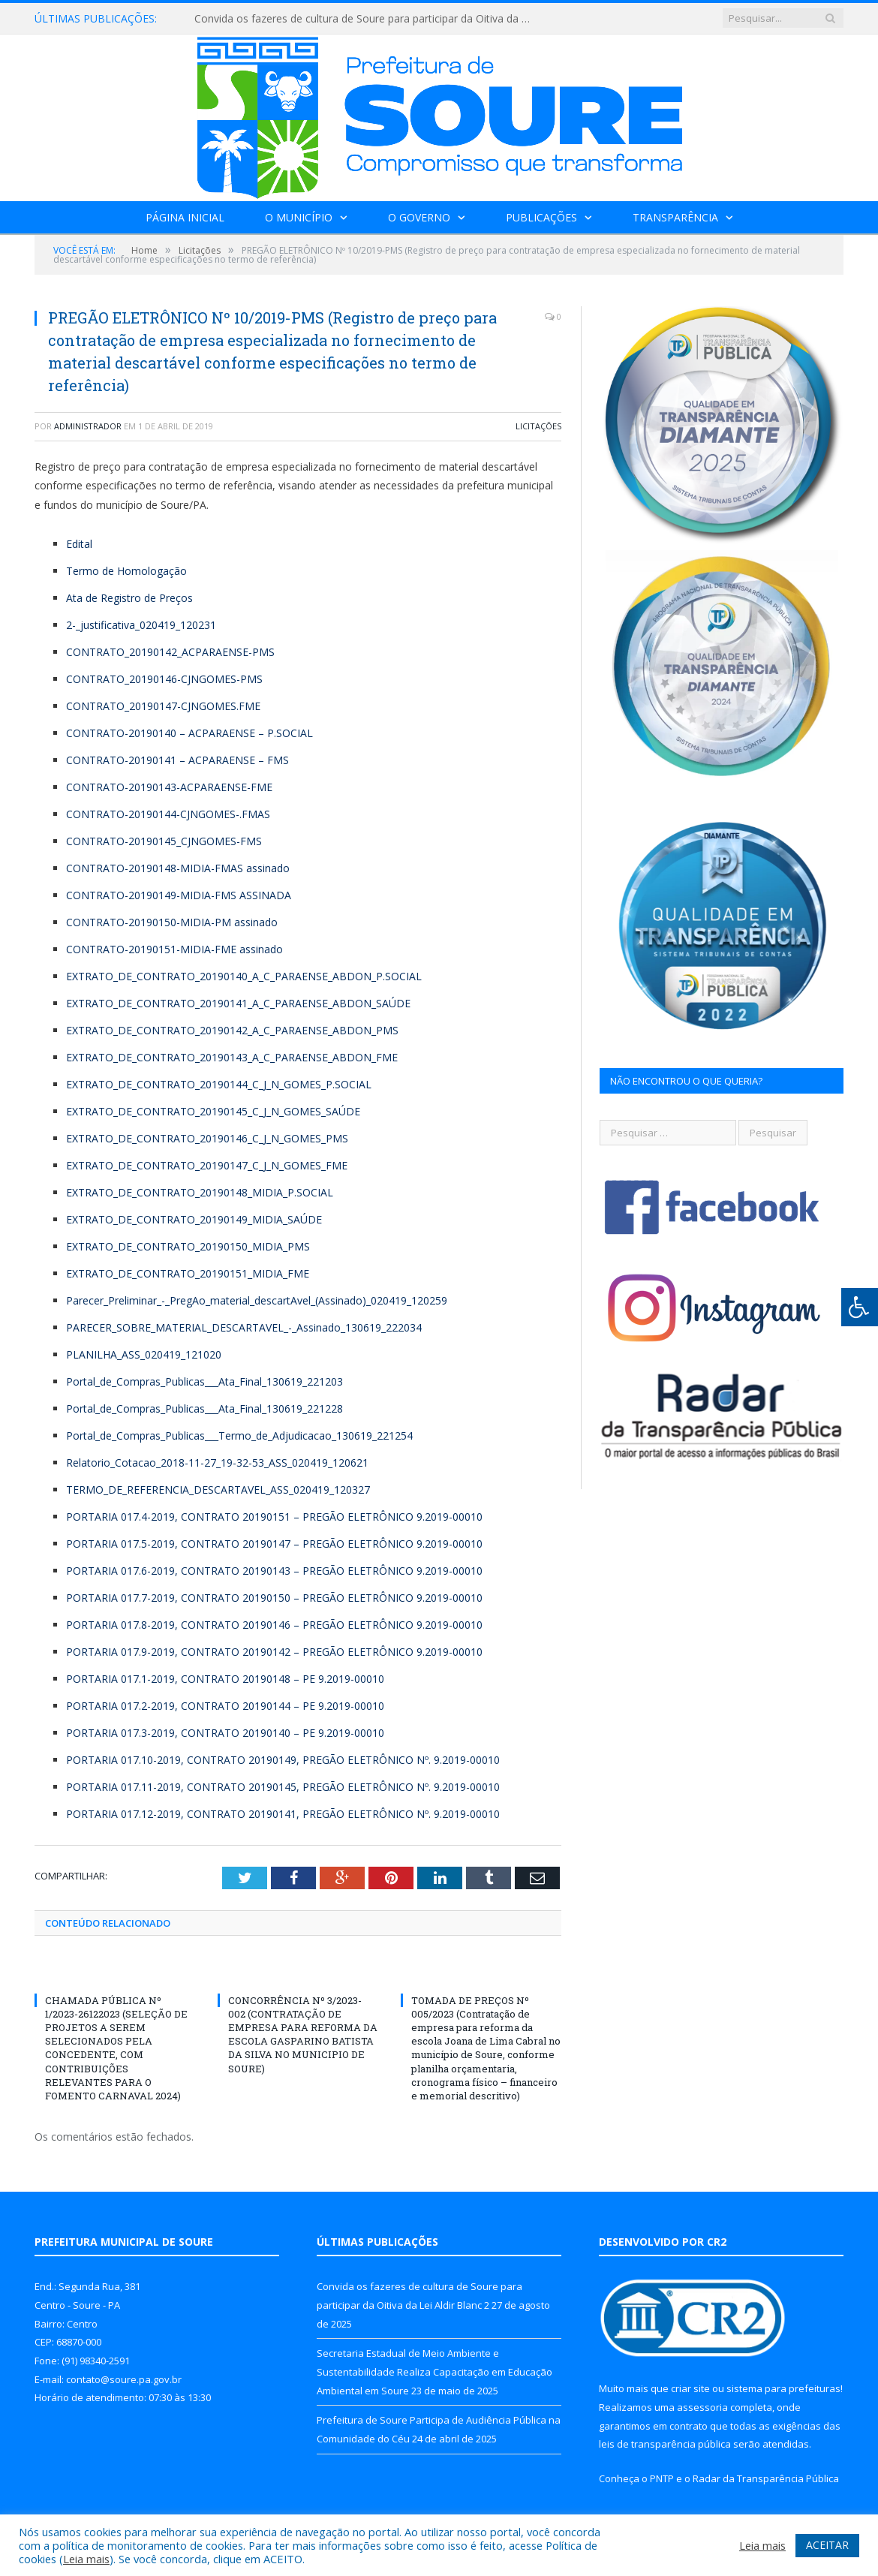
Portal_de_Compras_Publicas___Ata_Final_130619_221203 (204, 1381)
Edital (79, 544)
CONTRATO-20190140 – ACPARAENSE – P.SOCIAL (189, 733)
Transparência (675, 217)
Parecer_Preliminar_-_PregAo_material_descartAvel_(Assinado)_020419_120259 (256, 1300)
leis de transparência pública (665, 2444)
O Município (298, 217)
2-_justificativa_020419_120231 (141, 625)
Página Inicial (185, 217)
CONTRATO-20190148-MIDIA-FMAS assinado (178, 868)
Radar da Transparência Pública (766, 2478)
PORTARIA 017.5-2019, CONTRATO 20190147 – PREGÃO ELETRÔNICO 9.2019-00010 (274, 1543)
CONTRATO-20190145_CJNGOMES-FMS (164, 841)
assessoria (702, 2407)
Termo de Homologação (126, 571)
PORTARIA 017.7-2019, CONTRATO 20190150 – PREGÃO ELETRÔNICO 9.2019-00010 (274, 1597)
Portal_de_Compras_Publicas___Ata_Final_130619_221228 (204, 1408)
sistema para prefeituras (783, 2388)
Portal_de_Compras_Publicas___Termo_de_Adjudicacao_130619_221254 (239, 1435)
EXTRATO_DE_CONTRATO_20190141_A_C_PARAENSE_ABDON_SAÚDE (238, 1003)
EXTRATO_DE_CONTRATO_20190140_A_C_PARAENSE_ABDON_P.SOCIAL (244, 976)
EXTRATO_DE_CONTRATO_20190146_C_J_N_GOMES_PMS (207, 1138)
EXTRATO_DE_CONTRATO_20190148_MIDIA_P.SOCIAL (199, 1192)
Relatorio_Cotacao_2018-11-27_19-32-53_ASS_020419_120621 (217, 1462)
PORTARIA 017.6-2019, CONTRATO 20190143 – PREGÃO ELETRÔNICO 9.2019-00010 (274, 1570)
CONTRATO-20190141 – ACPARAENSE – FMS (177, 760)
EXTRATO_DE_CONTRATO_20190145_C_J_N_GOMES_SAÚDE (213, 1111)
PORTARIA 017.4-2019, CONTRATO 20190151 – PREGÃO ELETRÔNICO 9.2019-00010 (274, 1516)
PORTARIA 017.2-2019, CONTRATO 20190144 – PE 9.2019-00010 (225, 1706)
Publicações (541, 217)
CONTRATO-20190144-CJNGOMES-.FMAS (168, 814)
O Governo (419, 217)
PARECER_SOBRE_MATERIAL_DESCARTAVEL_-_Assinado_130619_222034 (244, 1327)
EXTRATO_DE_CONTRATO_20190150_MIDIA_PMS (188, 1246)
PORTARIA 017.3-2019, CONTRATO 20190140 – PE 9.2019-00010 (225, 1733)
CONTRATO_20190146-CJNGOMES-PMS (164, 679)
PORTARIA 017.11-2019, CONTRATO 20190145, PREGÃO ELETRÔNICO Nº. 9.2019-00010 (283, 1787)
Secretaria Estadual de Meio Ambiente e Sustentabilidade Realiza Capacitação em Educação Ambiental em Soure (434, 2371)
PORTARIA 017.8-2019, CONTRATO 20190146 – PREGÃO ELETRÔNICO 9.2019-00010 (274, 1625)
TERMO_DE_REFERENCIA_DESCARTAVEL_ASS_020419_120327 (218, 1489)
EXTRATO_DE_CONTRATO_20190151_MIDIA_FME (187, 1273)
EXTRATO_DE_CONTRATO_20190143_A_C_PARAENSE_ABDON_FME (232, 1057)
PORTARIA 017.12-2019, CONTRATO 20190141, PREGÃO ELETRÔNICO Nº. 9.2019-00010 (283, 1814)
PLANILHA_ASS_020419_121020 (143, 1354)
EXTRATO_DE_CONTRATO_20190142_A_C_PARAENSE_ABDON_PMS (232, 1030)
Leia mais (86, 2558)
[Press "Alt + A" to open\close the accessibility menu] (859, 1307)
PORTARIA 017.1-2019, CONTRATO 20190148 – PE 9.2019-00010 (225, 1679)
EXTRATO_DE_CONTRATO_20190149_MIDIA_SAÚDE (194, 1219)
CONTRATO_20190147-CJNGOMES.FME (163, 706)
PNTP (662, 2478)
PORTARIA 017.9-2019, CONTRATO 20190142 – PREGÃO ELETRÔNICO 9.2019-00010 (274, 1652)
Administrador (88, 426)
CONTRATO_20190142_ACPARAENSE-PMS (170, 652)
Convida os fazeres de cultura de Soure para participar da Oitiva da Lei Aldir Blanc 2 (367, 19)
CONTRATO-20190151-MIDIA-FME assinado (174, 949)
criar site (690, 2388)
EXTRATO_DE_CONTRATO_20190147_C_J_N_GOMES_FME (206, 1165)
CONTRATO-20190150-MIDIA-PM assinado (172, 922)
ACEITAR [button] (827, 2545)
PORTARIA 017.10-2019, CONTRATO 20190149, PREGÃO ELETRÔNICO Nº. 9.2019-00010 (283, 1760)
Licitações (538, 426)
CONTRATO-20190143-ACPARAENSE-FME (169, 787)
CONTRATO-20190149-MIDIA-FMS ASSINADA (178, 895)
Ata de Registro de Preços (129, 598)
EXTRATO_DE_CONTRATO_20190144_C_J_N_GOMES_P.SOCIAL (218, 1084)
